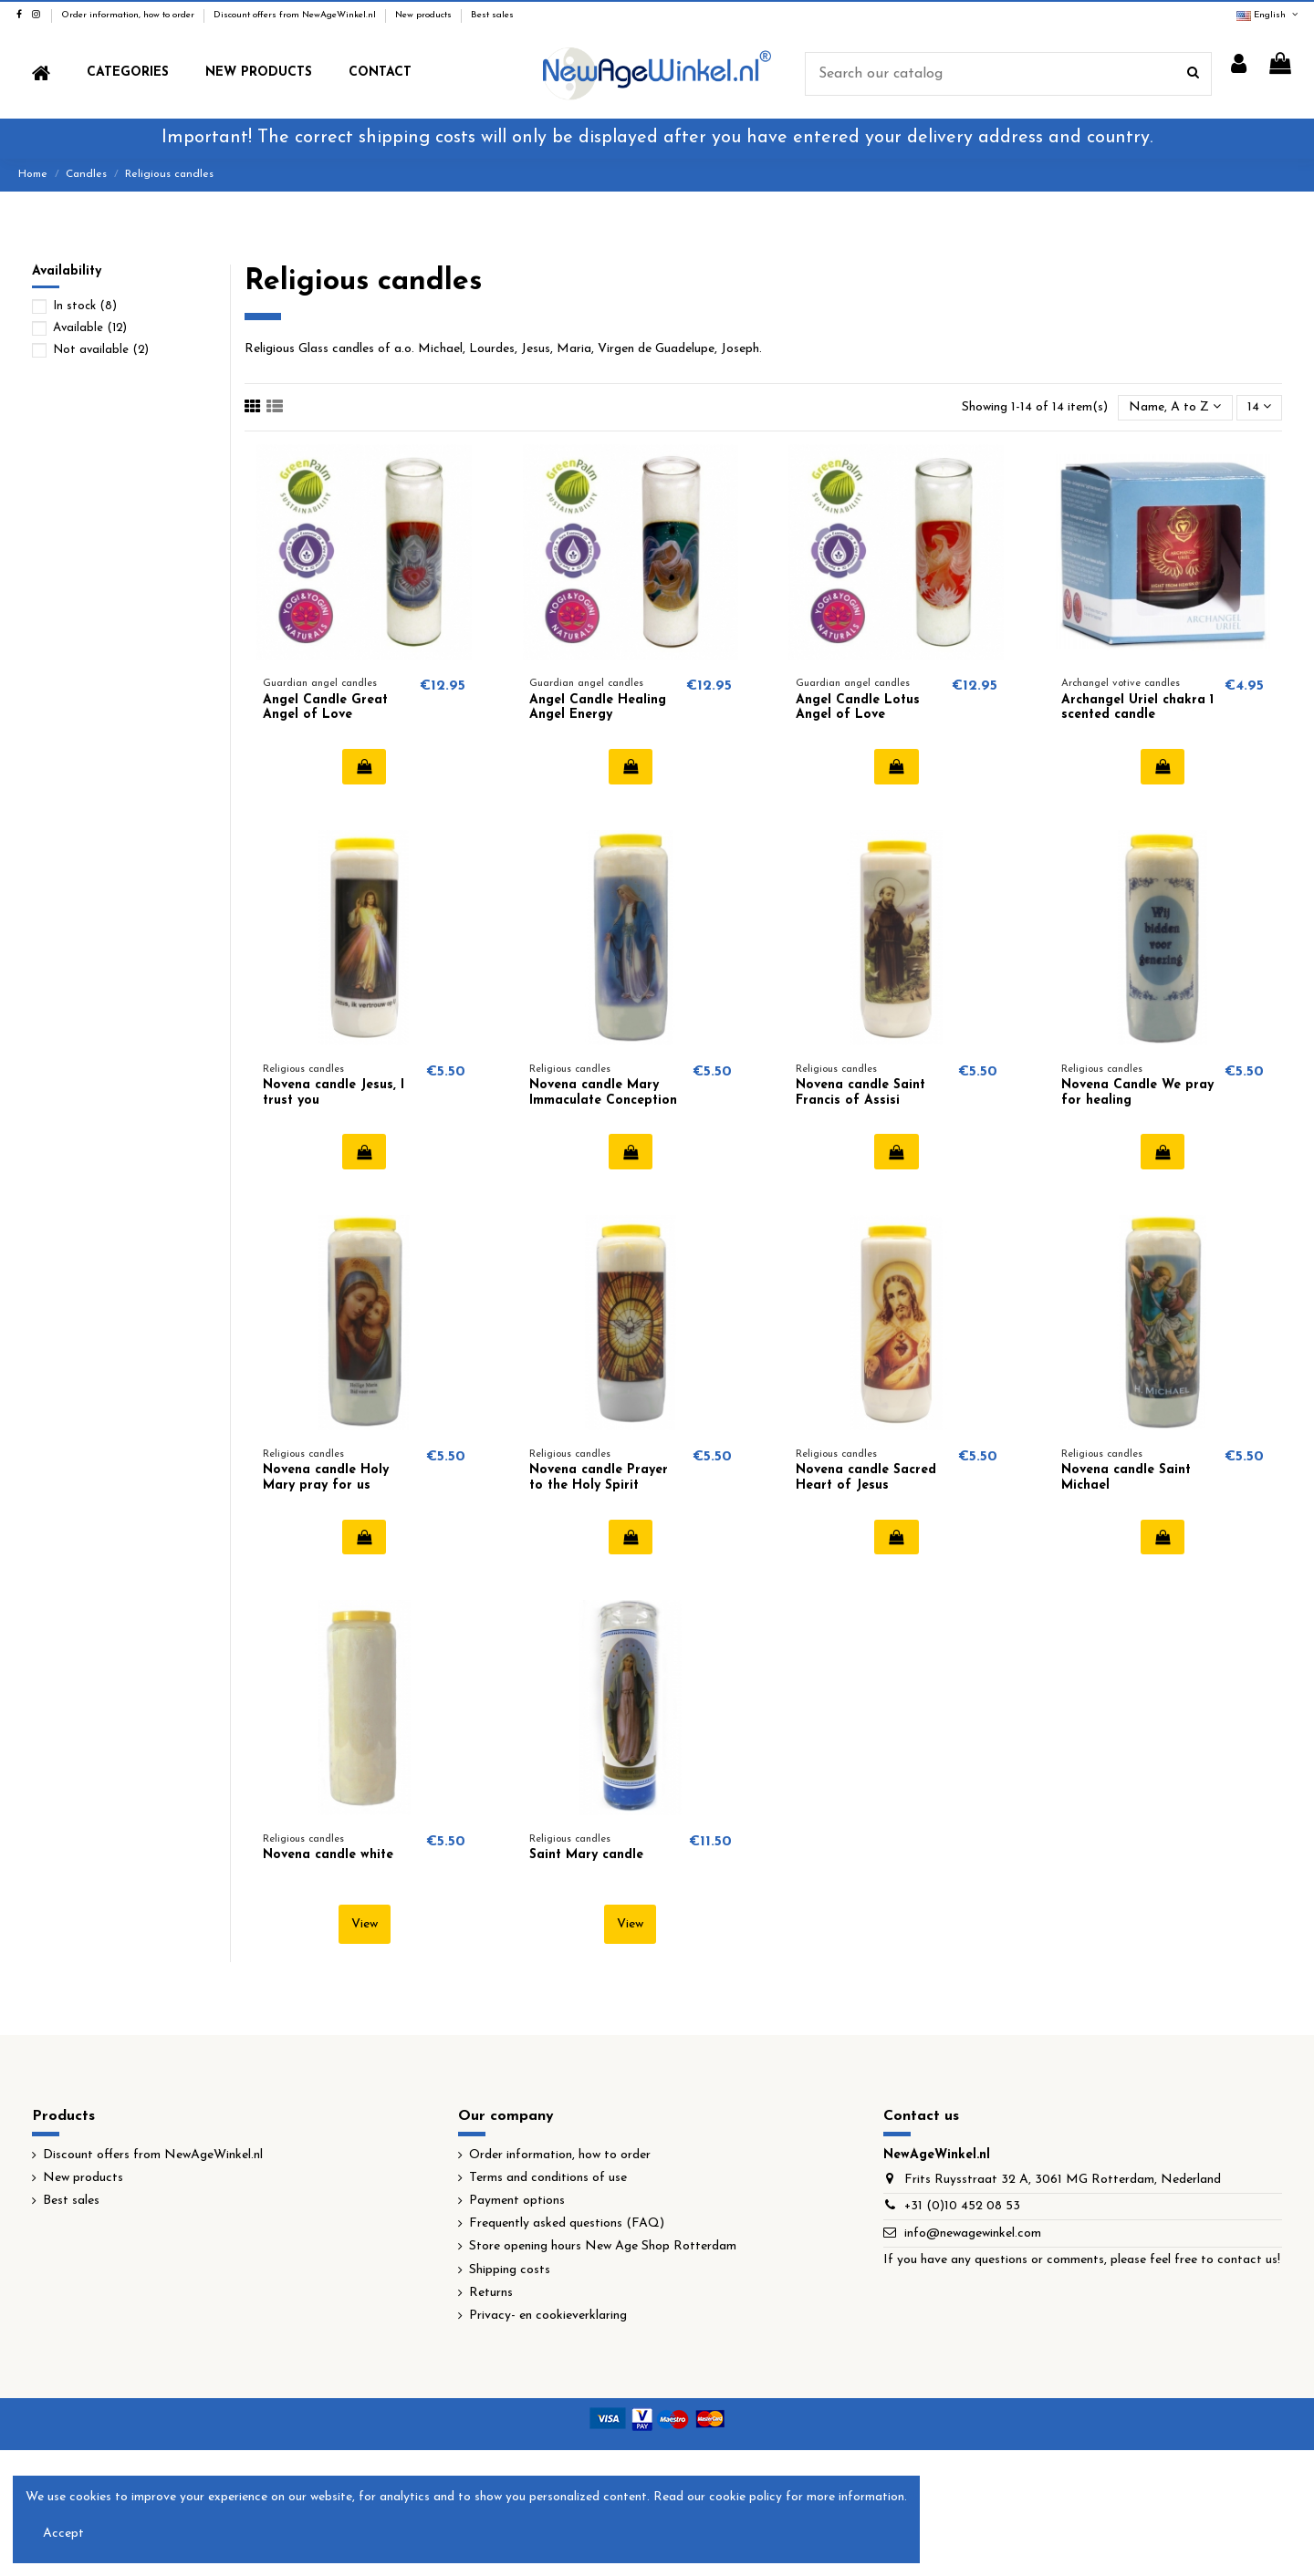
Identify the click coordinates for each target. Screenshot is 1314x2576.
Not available (101, 350)
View (364, 1924)
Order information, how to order (129, 15)
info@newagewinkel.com (972, 2233)
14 (1259, 407)
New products (424, 15)
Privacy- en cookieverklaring (548, 2315)
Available (90, 328)
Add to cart (364, 766)
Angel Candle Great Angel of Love (325, 707)
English (1268, 15)
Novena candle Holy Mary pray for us (326, 1477)
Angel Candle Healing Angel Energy (597, 707)
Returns (491, 2293)
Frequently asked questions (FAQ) (566, 2223)
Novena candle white (328, 1855)
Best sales (492, 15)
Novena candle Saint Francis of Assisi (860, 1092)
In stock (85, 306)
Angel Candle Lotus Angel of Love (858, 707)
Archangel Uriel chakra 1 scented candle (1137, 707)
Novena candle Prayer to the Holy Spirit (598, 1477)
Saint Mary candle (586, 1855)
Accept (63, 2533)
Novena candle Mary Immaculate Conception (603, 1092)
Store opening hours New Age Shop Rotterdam (602, 2246)
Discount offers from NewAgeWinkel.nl (296, 15)
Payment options (517, 2200)
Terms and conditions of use (548, 2178)
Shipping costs (509, 2270)
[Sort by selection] (1175, 408)
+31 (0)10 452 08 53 (962, 2206)
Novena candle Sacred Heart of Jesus (866, 1477)
